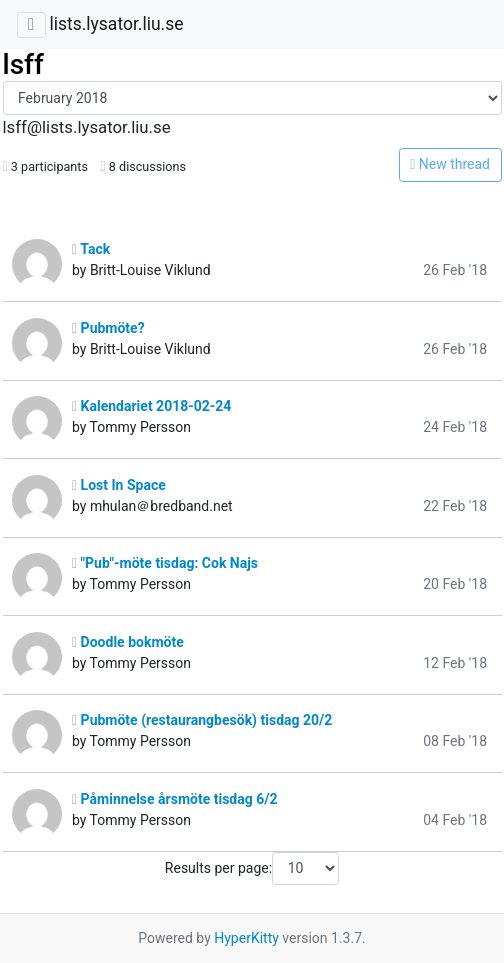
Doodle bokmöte (128, 642)
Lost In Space (119, 485)
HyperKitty (246, 938)
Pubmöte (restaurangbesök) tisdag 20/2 (202, 720)
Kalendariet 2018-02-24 (151, 406)
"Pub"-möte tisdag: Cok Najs (165, 563)
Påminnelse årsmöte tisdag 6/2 (174, 799)
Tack (91, 249)
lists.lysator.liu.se (116, 24)
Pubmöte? (108, 328)
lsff (23, 64)
